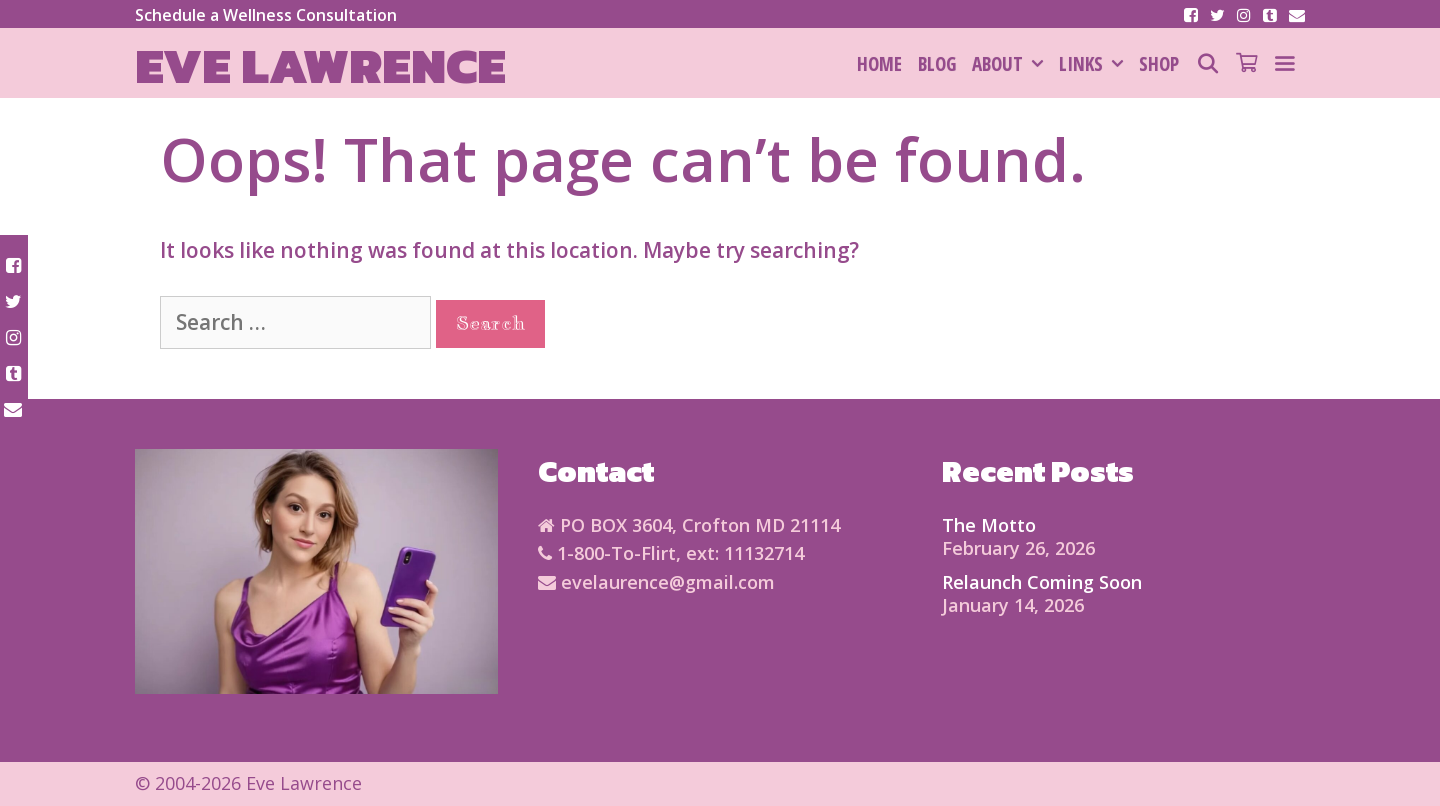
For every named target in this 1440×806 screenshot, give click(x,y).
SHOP (1159, 64)
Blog (937, 64)
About (1011, 64)
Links (1095, 64)
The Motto (989, 525)
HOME (879, 64)
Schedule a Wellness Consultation (266, 15)
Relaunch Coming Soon (1042, 582)
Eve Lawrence (320, 65)
